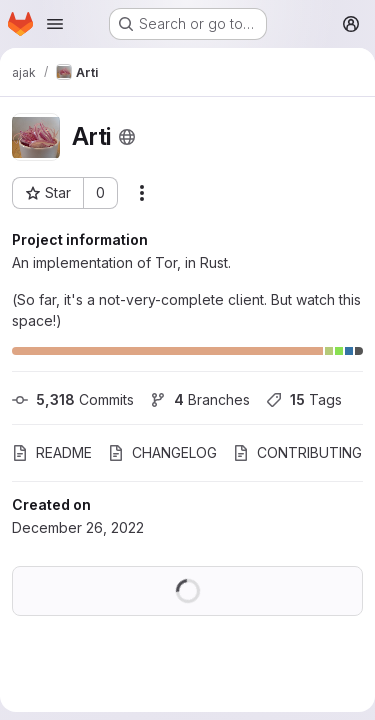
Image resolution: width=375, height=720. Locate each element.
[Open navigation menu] (55, 24)
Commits (73, 399)
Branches (200, 399)
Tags (304, 399)
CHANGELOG (162, 452)
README (52, 452)
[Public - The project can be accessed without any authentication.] (127, 137)
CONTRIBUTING (297, 452)
